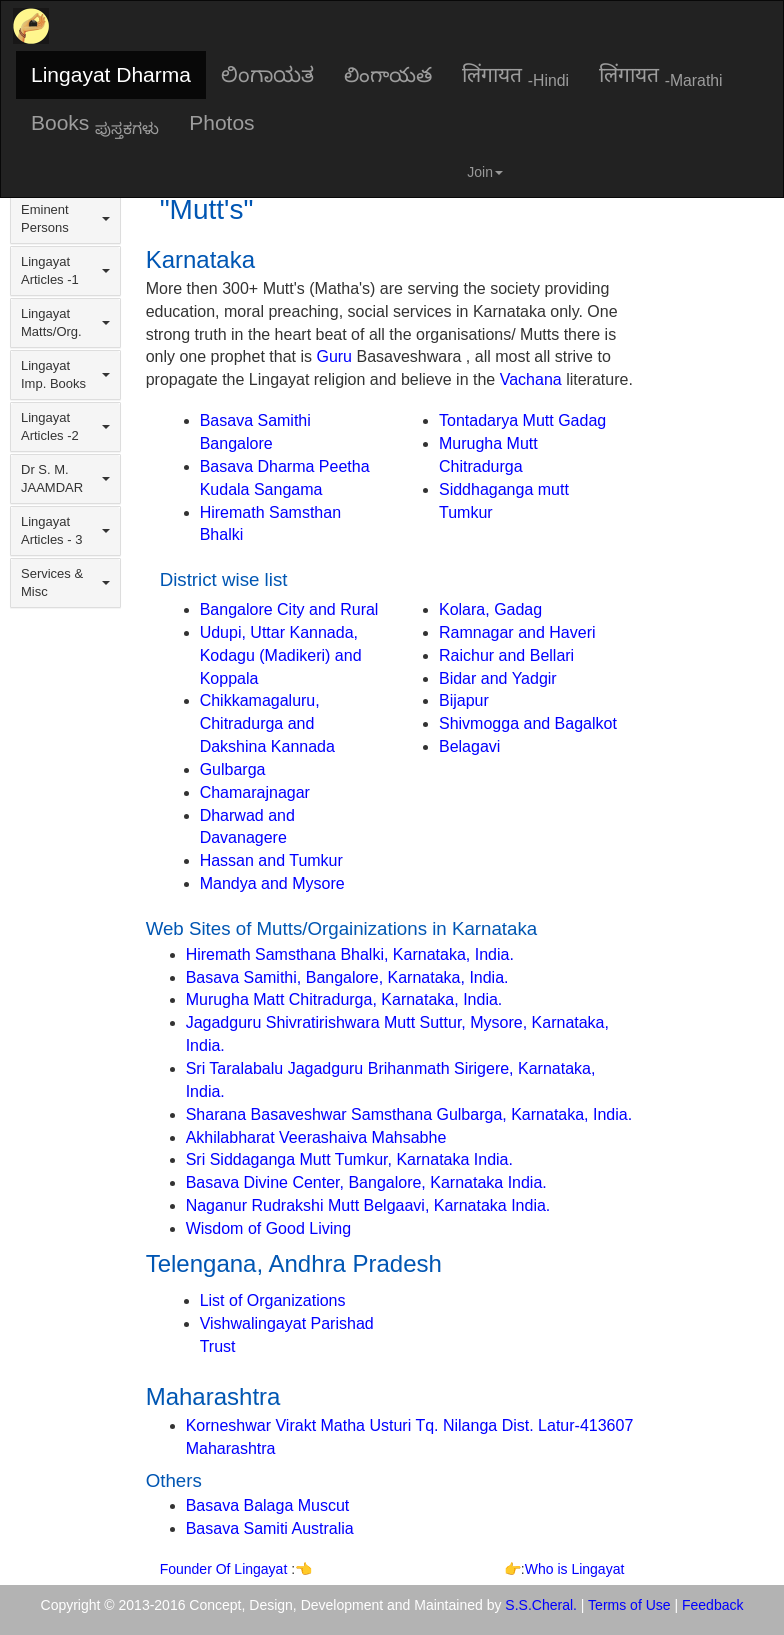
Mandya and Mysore (272, 883)
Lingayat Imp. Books (65, 374)
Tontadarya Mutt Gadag (522, 420)
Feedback (712, 1605)
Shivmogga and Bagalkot (528, 723)
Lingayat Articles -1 (65, 270)
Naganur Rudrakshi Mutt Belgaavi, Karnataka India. (368, 1205)
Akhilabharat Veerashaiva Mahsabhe (316, 1137)
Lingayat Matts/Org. (65, 322)
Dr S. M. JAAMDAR (65, 478)
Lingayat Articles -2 (65, 426)
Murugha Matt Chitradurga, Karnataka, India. (344, 999)
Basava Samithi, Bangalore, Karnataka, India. (347, 977)
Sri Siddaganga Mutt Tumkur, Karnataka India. (349, 1159)
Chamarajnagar (255, 792)
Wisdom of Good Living (268, 1228)
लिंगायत (515, 76)
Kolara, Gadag (490, 609)
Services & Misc (65, 582)
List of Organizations (273, 1300)
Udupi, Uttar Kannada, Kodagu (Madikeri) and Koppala (281, 655)
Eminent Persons (65, 218)
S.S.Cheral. (541, 1605)
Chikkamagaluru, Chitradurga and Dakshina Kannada (267, 723)
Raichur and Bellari (506, 655)
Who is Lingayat (575, 1569)
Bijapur (464, 700)
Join (485, 172)
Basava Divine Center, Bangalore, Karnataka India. (366, 1182)
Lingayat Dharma (111, 74)
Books (95, 124)
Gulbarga (233, 769)
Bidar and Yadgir (498, 678)
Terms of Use (629, 1605)
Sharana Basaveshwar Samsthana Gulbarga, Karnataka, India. (409, 1114)
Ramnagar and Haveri (517, 632)
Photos (221, 122)
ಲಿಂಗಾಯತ (267, 74)
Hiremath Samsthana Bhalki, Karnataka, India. (350, 954)
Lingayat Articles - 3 (65, 530)
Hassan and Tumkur (271, 860)
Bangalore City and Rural (289, 609)
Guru (334, 356)
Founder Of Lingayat (226, 1569)
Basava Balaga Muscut (268, 1505)
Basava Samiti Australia (270, 1528)
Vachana (531, 379)
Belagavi (469, 746)
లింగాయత (388, 74)
